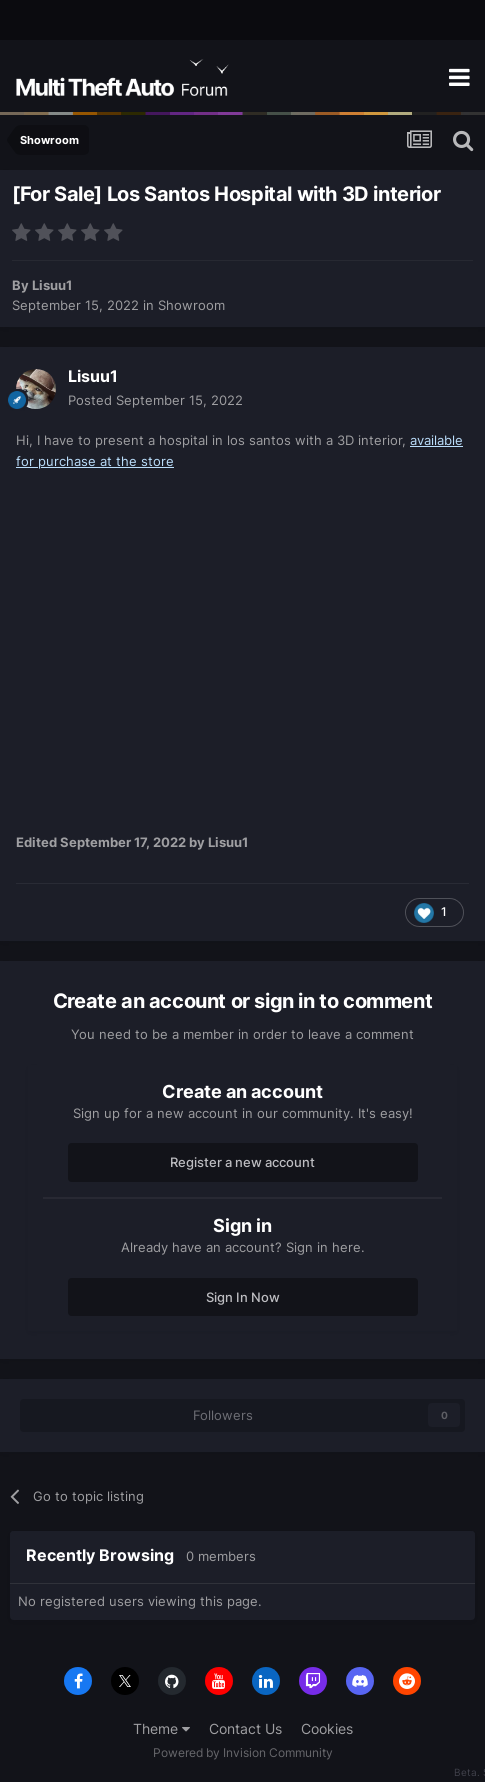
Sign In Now (243, 1297)
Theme (161, 1728)
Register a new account (242, 1162)
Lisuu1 (52, 285)
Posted (155, 400)
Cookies (327, 1728)
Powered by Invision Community (243, 1752)
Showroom (191, 305)
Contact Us (245, 1728)
